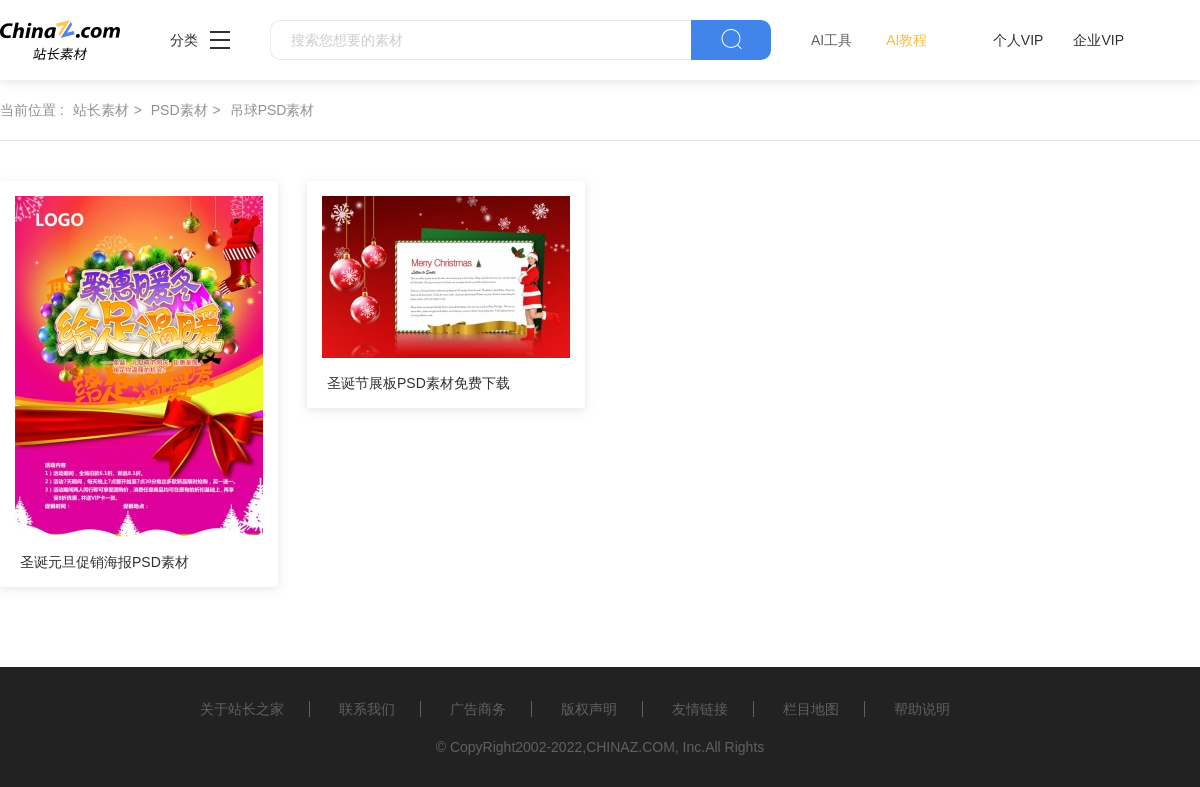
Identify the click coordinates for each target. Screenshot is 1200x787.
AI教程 (906, 40)
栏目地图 (811, 709)
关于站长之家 (242, 709)
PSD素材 (179, 110)
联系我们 (367, 709)
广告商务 (478, 709)
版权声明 (589, 709)
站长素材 (101, 110)
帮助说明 (922, 709)
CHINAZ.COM (630, 747)
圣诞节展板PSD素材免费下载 (418, 383)
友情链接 (700, 709)
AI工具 (831, 40)
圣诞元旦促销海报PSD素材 (104, 562)
